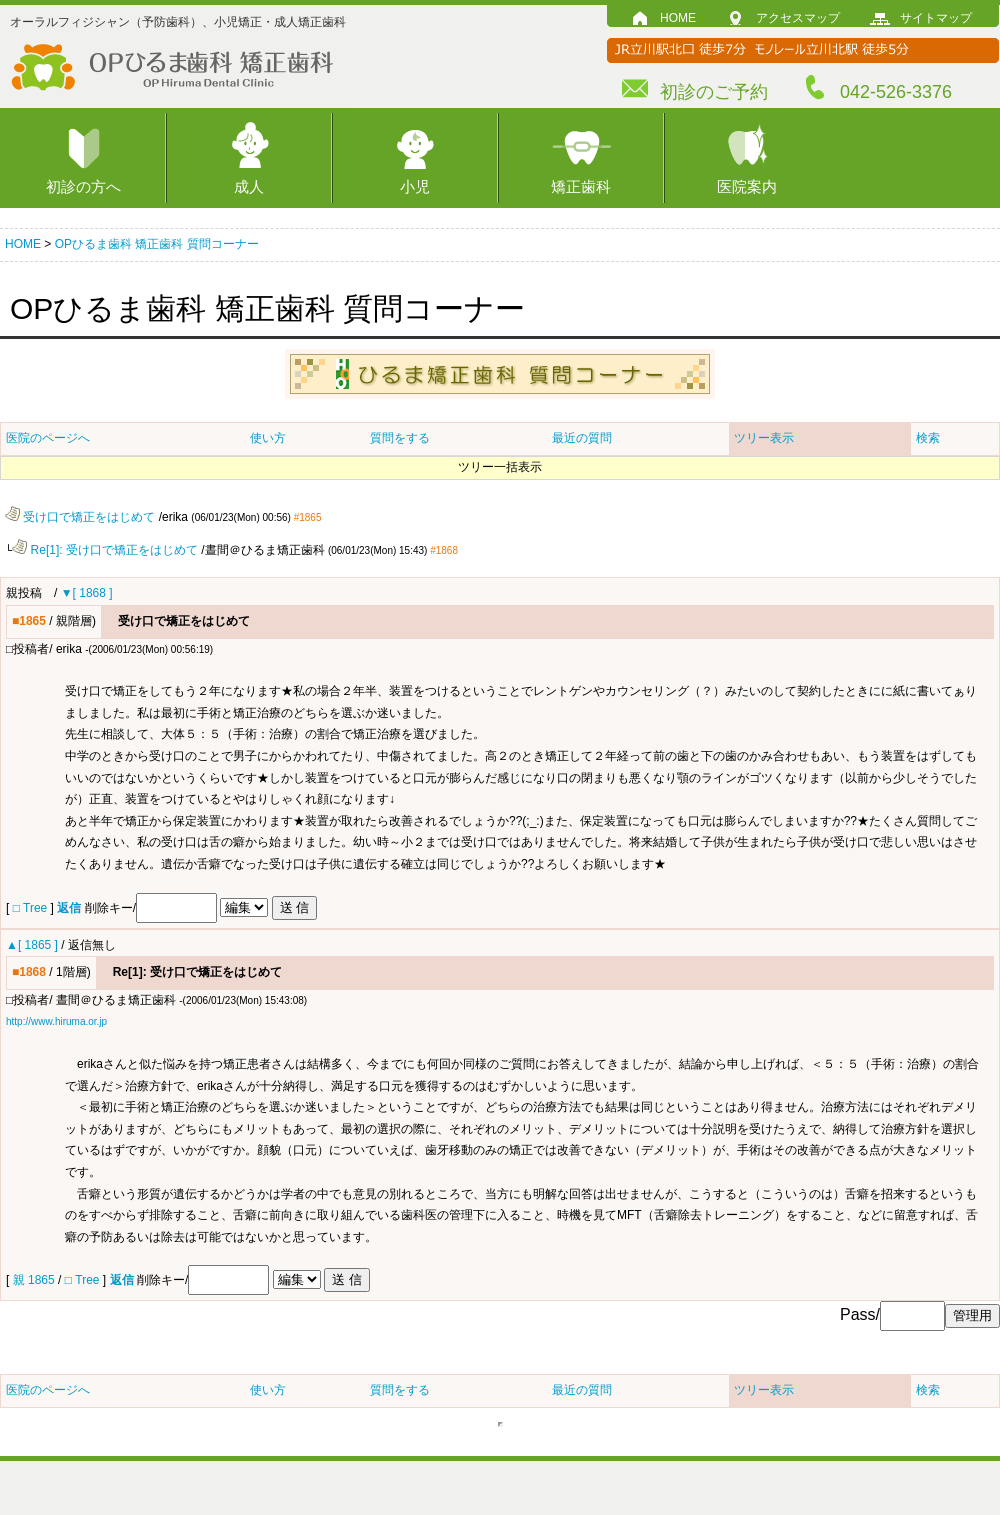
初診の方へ (83, 186)
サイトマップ (936, 18)
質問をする (400, 438)
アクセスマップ (798, 18)
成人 (249, 186)
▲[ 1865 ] (32, 944)
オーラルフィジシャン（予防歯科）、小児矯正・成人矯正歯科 (178, 22)
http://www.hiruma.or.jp (56, 1020)
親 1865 (35, 1279)
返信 (69, 907)
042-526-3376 (896, 92)
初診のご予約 (714, 92)
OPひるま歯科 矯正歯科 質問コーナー (157, 244)
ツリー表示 (764, 438)
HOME (678, 18)
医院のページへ (48, 438)
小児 (415, 186)
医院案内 (747, 186)
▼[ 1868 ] (87, 592)
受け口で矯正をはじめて (80, 516)
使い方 (268, 438)
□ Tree (30, 907)
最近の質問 (582, 438)
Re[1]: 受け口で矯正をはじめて (105, 549)
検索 (928, 438)
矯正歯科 (581, 186)
